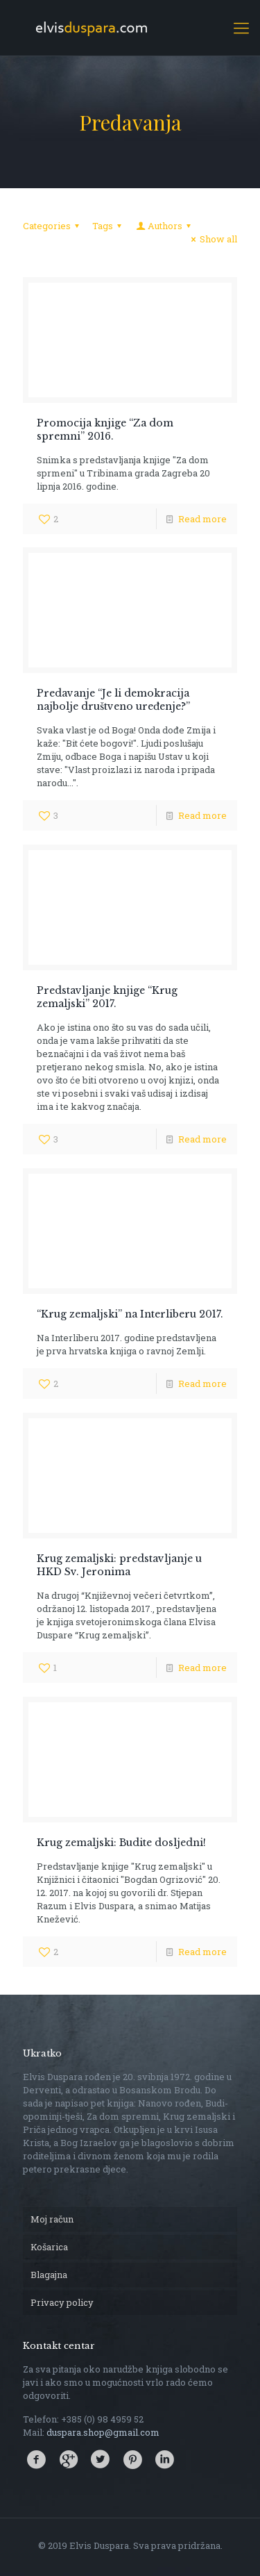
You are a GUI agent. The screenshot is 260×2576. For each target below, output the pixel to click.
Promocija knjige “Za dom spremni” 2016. (105, 429)
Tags (108, 225)
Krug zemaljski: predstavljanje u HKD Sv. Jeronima (119, 1565)
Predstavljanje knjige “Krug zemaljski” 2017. (107, 997)
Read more (202, 519)
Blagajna (49, 2274)
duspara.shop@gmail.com (102, 2432)
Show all (212, 239)
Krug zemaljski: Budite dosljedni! (121, 1842)
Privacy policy (62, 2302)
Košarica (49, 2247)
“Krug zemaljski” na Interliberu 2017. (130, 1314)
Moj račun (52, 2219)
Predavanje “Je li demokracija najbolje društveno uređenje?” (113, 700)
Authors (164, 225)
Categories (53, 225)
